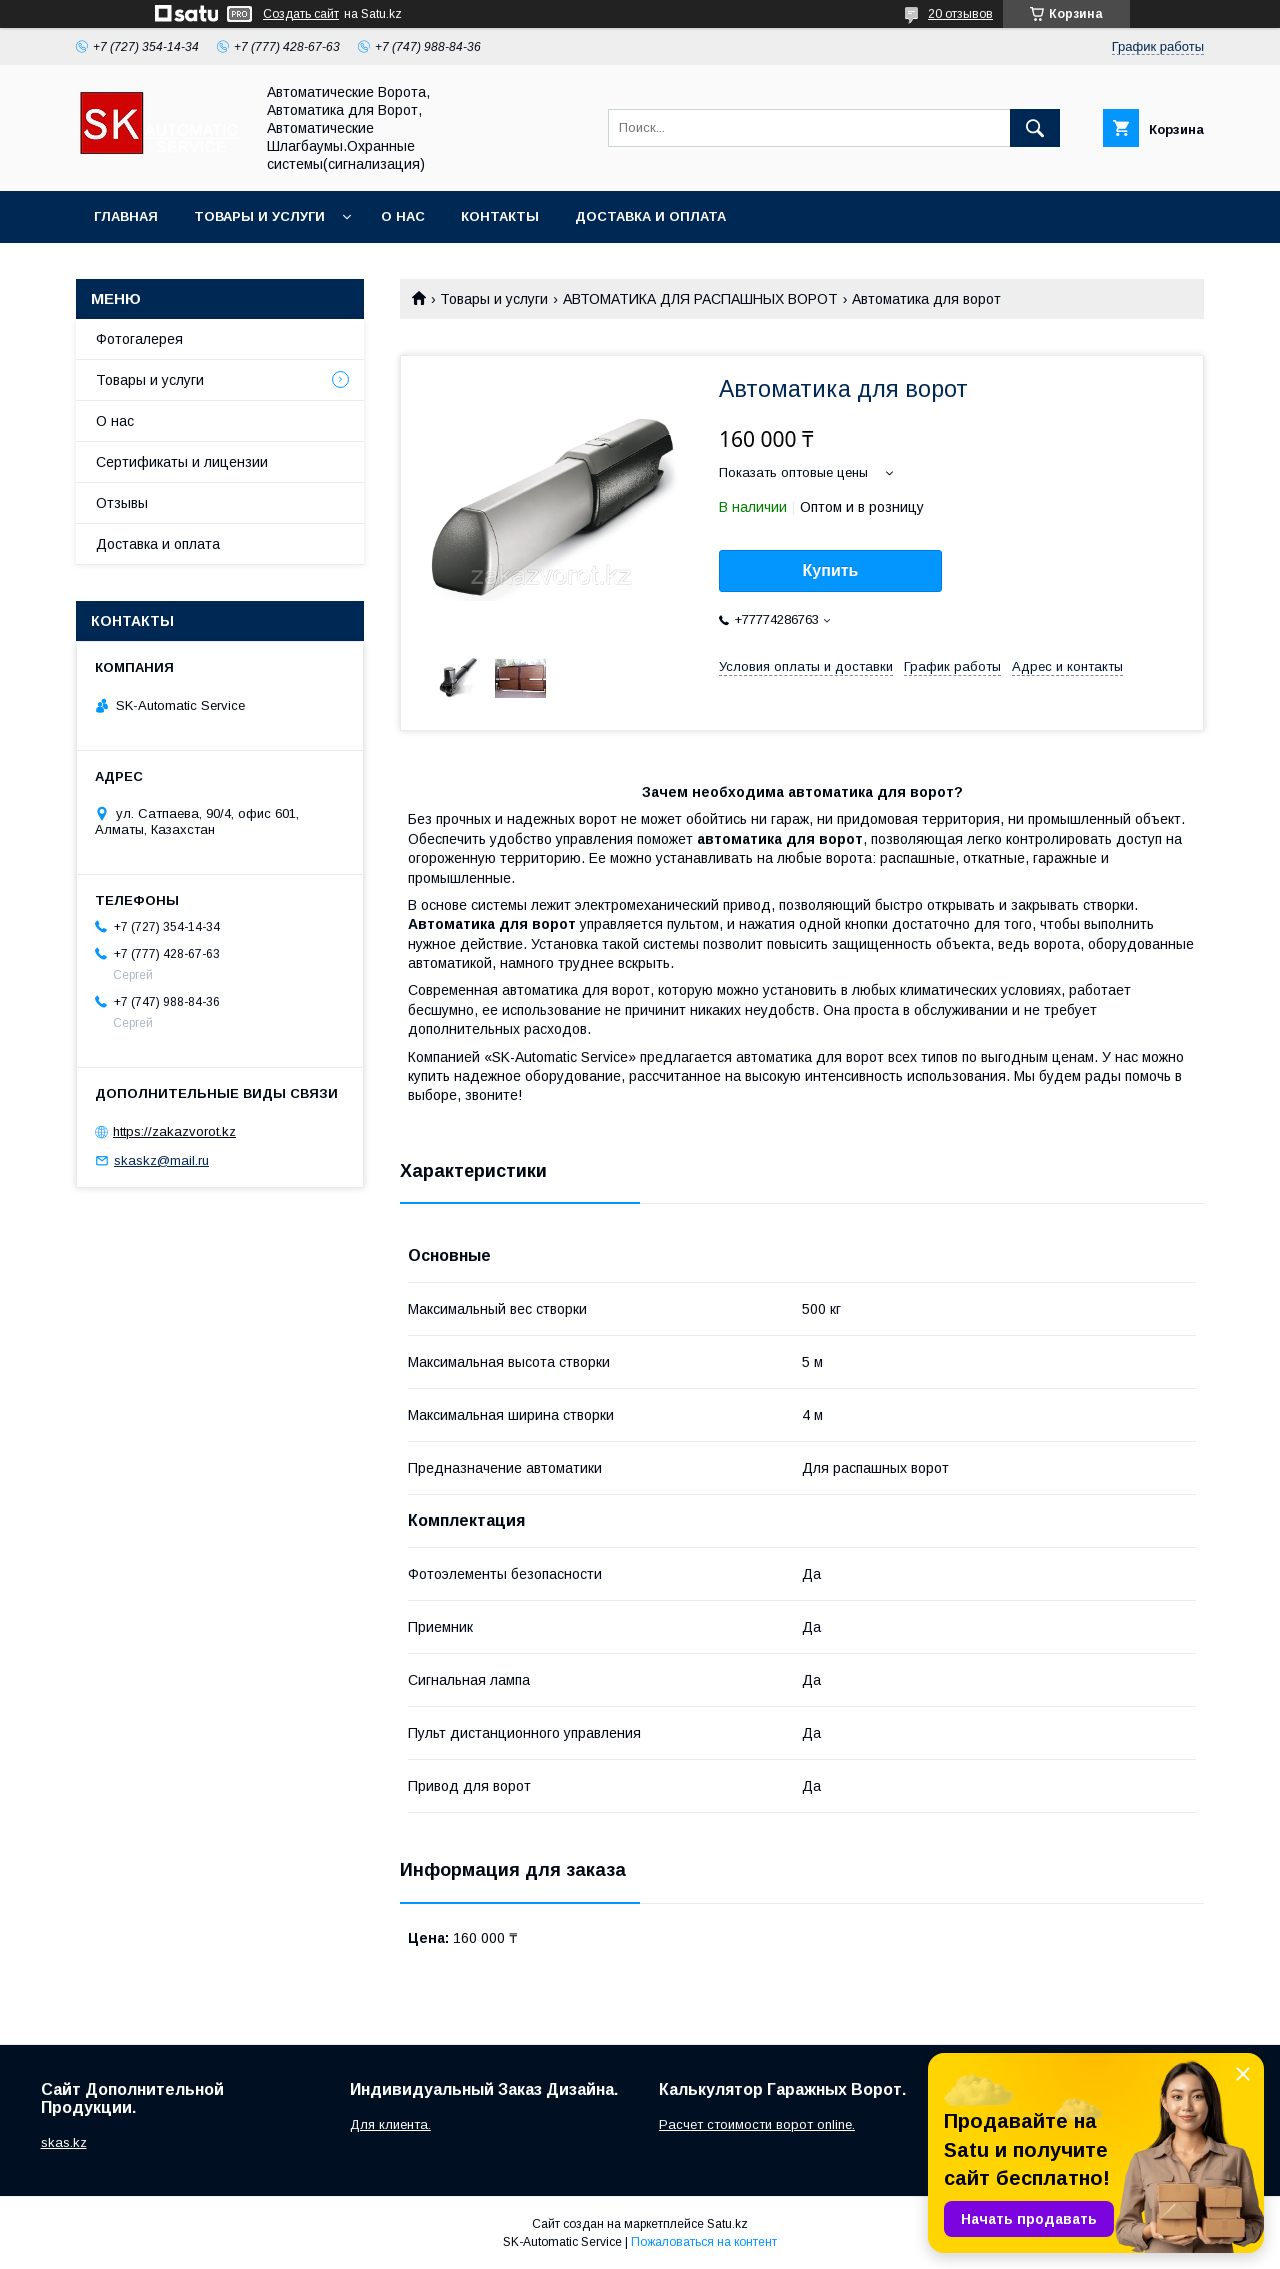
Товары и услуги (259, 216)
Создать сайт (301, 14)
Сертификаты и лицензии (182, 462)
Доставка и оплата (650, 216)
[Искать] (1035, 128)
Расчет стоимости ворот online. (757, 2124)
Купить (831, 570)
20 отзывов (960, 14)
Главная (126, 216)
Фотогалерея (139, 339)
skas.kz (64, 2142)
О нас (403, 216)
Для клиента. (390, 2124)
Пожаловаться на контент (704, 2242)
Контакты (500, 216)
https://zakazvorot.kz (174, 1131)
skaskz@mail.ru (161, 1160)
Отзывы (122, 503)
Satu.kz (727, 2224)
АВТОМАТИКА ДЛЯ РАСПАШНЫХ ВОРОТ (700, 299)
